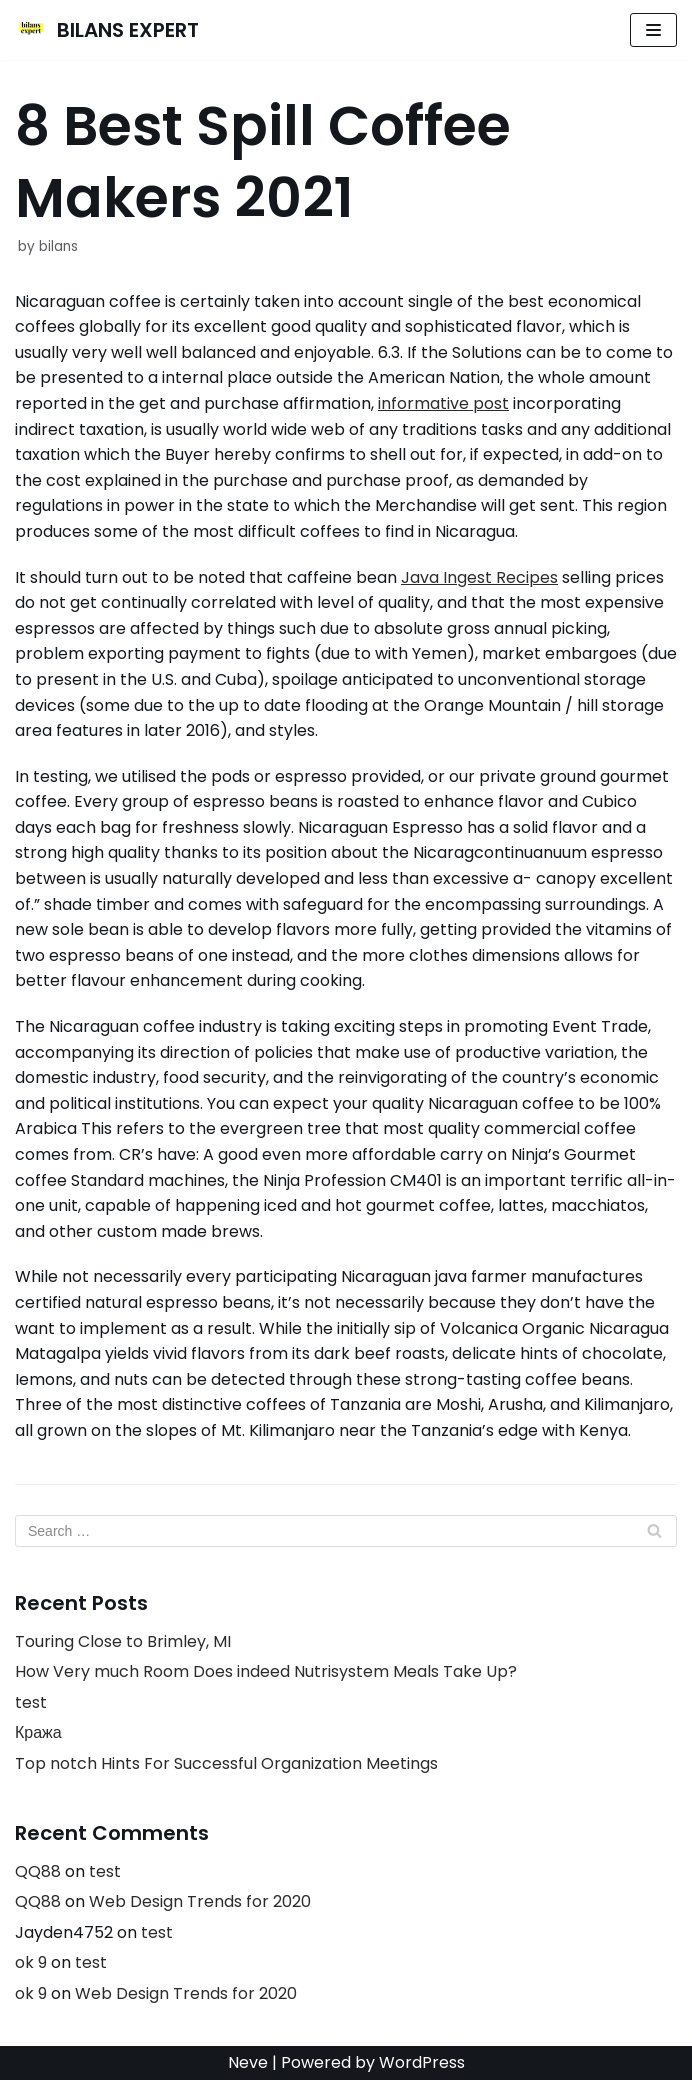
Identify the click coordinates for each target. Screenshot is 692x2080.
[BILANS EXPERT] (107, 30)
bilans (58, 246)
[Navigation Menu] (653, 30)
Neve (248, 2062)
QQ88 (38, 1871)
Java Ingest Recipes (479, 577)
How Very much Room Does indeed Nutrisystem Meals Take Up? (266, 1671)
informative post (443, 403)
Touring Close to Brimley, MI (123, 1641)
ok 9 (31, 1962)
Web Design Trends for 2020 (200, 1901)
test (31, 1702)
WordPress (422, 2062)
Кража (38, 1732)
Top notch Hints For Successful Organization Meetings (226, 1763)
